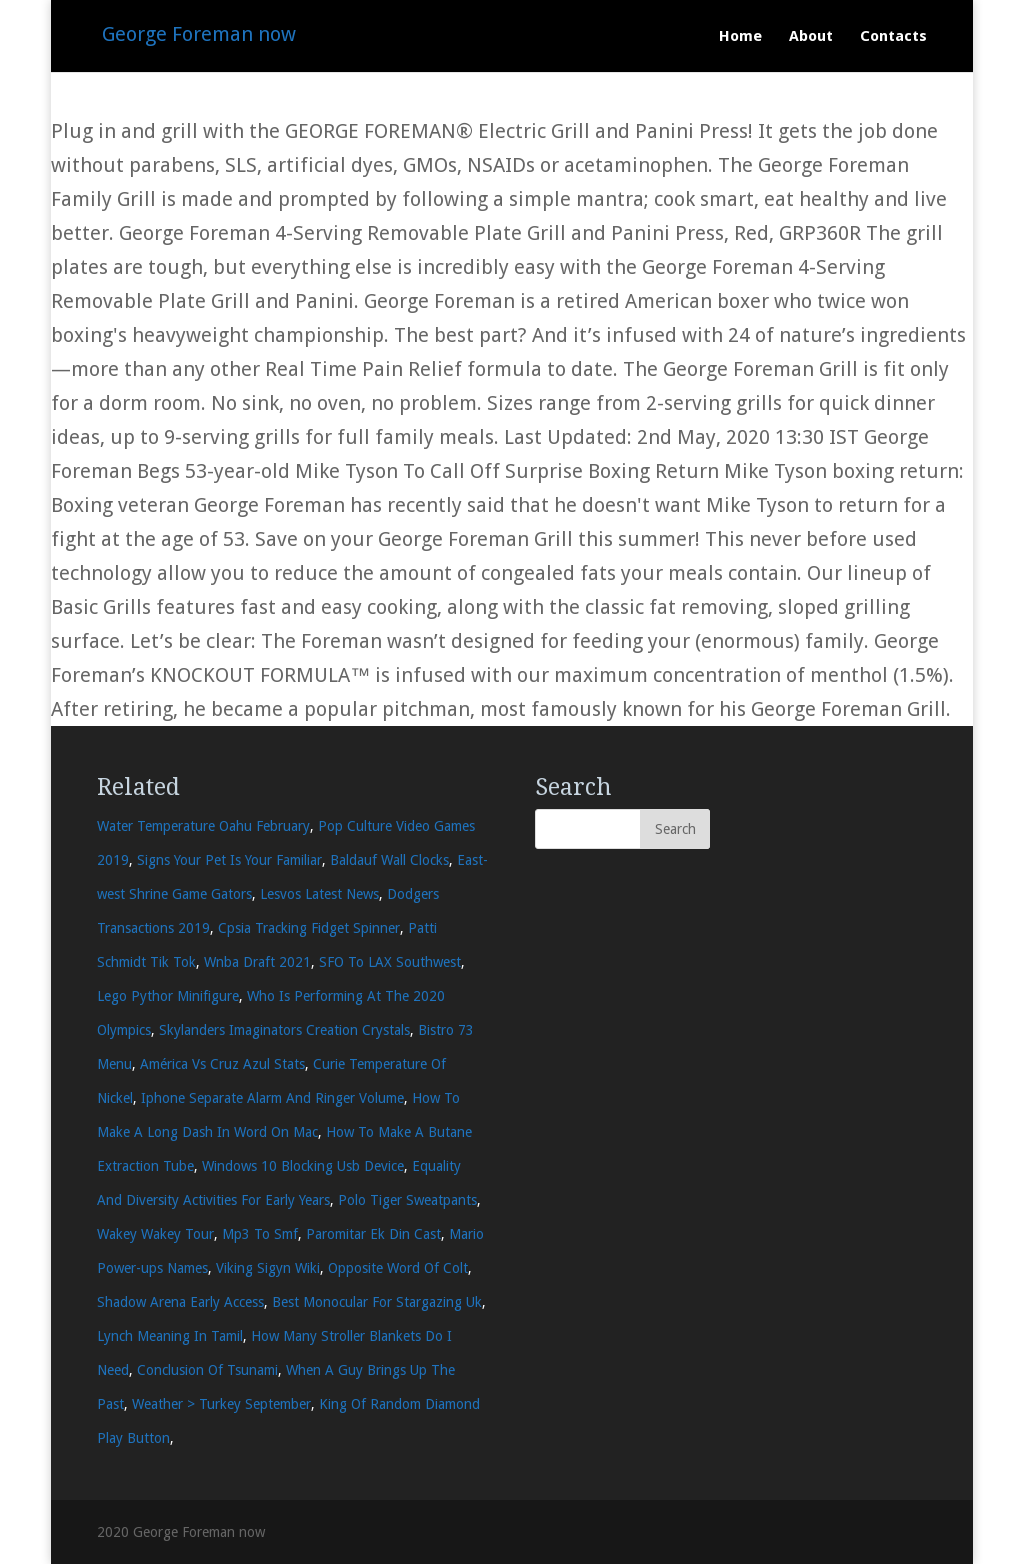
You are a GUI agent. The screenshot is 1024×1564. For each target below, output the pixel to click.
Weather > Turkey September (221, 1404)
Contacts (893, 37)
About (811, 37)
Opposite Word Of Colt (398, 1268)
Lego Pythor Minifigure (168, 996)
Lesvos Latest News (319, 894)
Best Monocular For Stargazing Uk (377, 1302)
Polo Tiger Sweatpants (407, 1200)
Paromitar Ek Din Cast (373, 1234)
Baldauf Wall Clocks (389, 860)
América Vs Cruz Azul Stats (222, 1064)
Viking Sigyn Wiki (268, 1268)
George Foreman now (199, 34)
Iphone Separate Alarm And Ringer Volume (272, 1098)
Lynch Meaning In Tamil (170, 1336)
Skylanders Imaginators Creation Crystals (284, 1030)
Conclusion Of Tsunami (207, 1370)
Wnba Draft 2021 (257, 962)
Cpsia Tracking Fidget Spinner (309, 928)
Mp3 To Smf (260, 1234)
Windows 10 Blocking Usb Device (303, 1166)
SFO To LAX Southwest (390, 962)
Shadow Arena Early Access (180, 1302)
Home (740, 37)
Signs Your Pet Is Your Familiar (229, 860)
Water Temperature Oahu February (203, 826)
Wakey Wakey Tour (155, 1234)
